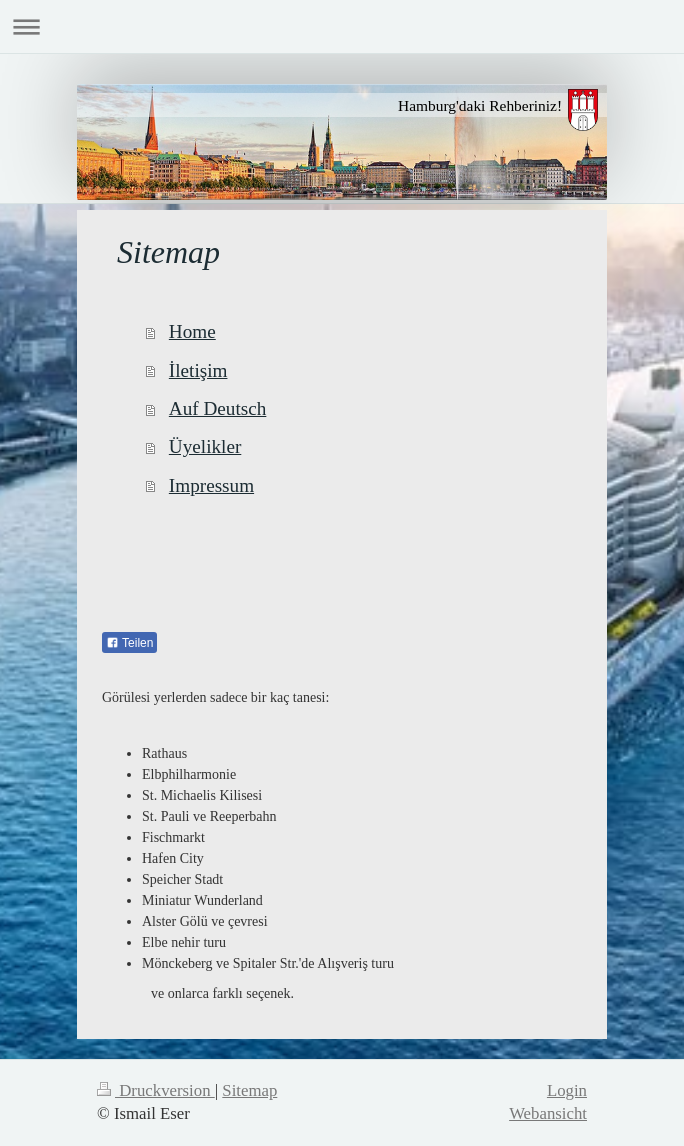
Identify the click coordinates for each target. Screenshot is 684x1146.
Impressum (211, 485)
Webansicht (548, 1113)
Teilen (129, 643)
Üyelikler (205, 446)
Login (567, 1090)
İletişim (198, 370)
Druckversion (156, 1090)
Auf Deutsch (218, 408)
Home (192, 331)
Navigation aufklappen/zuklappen (342, 26)
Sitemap (249, 1090)
